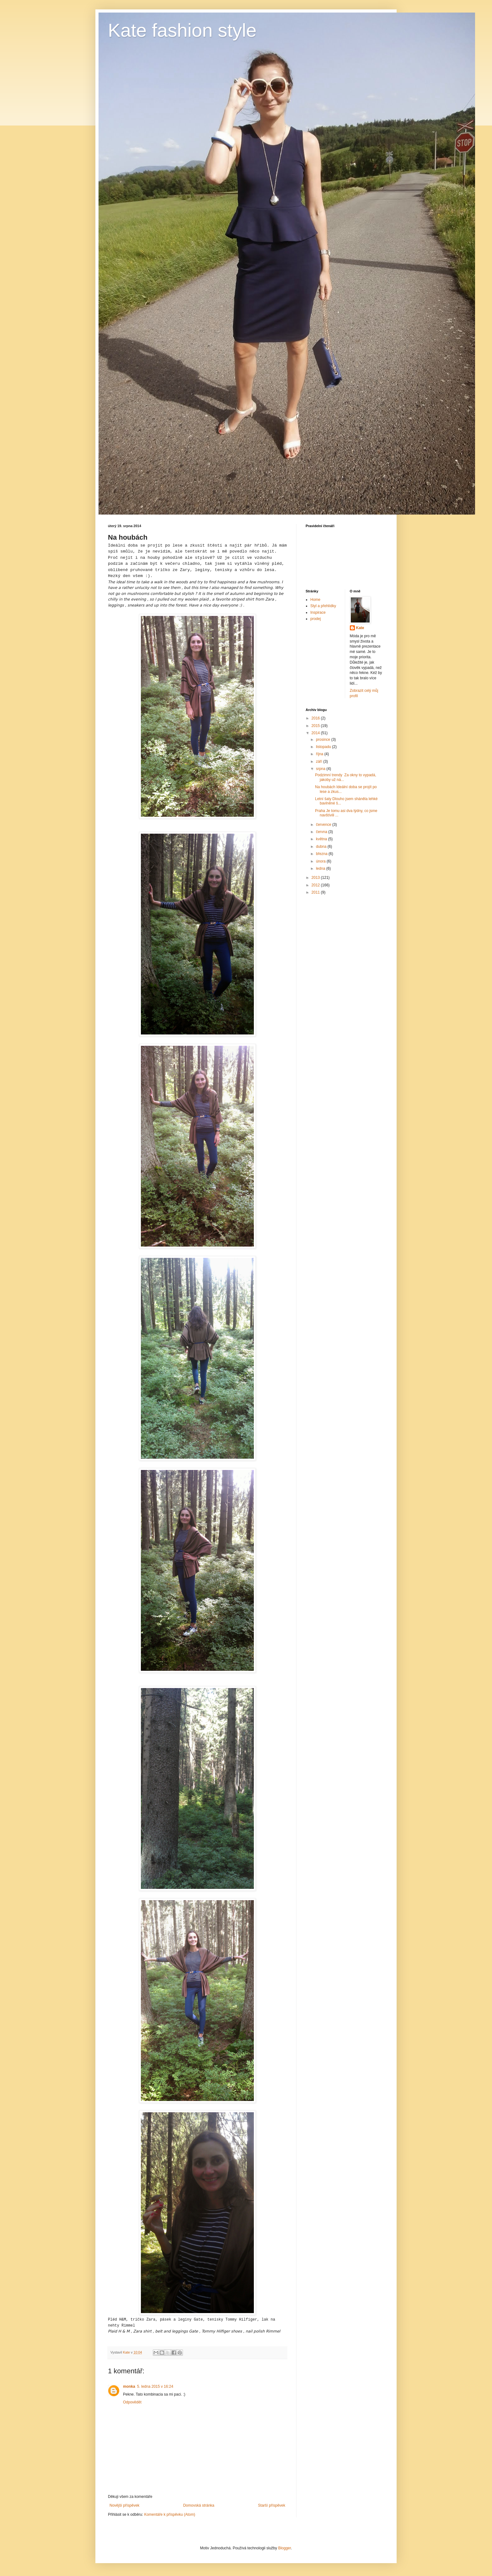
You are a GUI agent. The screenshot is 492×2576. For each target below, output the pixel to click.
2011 (316, 892)
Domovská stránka (198, 2505)
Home (315, 599)
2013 (316, 877)
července (324, 824)
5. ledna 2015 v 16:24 (155, 2386)
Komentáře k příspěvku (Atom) (169, 2514)
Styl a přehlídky (323, 606)
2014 (316, 733)
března (322, 854)
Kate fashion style (182, 30)
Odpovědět (132, 2402)
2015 (316, 726)
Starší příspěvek (271, 2505)
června (322, 832)
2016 (316, 718)
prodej (315, 619)
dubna (322, 846)
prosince (323, 739)
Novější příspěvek (124, 2505)
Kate (360, 628)
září (319, 761)
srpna (321, 769)
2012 (316, 885)
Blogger (284, 2548)
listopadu (324, 747)
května (322, 839)
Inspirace (318, 612)
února (321, 861)
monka (129, 2386)
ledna (321, 868)
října (320, 754)
